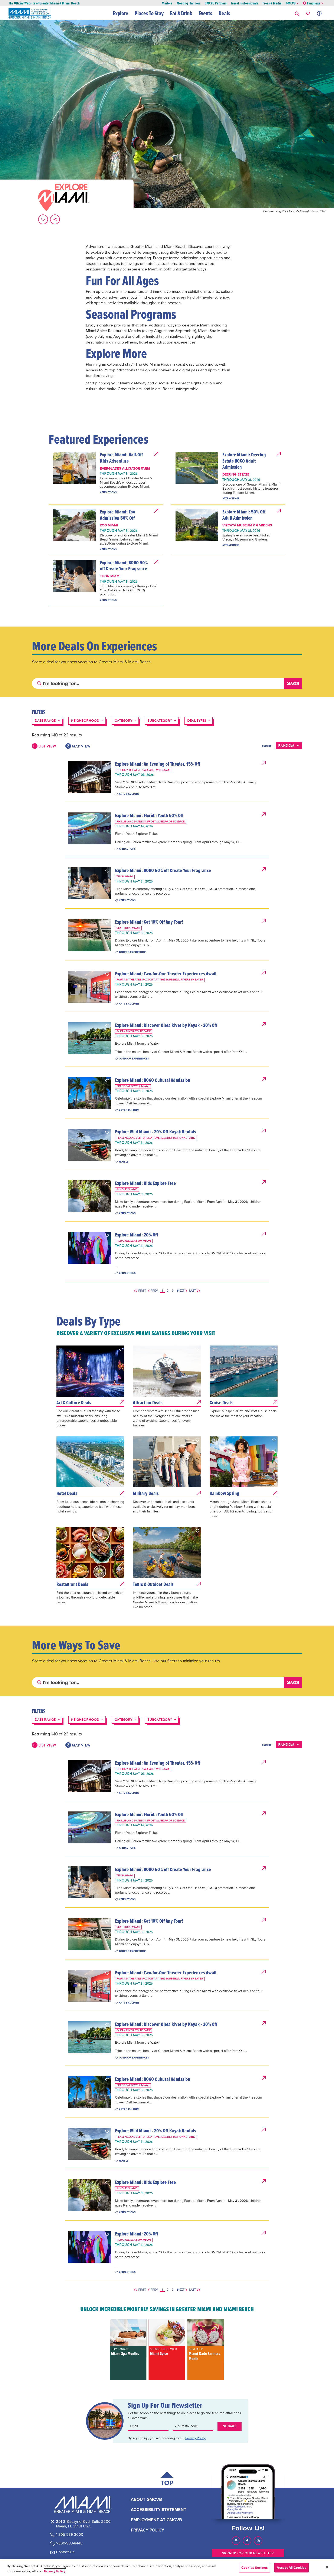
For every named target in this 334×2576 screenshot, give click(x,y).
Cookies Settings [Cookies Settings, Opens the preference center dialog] (254, 2567)
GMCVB (292, 3)
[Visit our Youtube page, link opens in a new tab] (258, 2527)
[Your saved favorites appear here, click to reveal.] (308, 13)
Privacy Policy (195, 2424)
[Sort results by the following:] (289, 732)
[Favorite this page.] (43, 219)
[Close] (327, 2567)
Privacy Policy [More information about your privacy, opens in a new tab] (54, 2571)
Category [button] (123, 707)
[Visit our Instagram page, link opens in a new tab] (236, 2527)
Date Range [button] (45, 707)
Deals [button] (224, 13)
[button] (297, 13)
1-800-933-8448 (69, 2529)
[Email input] (148, 2412)
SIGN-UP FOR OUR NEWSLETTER (248, 2539)
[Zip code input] (193, 2412)
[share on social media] (55, 219)
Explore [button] (120, 13)
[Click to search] (39, 669)
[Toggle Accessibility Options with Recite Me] (319, 13)
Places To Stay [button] (149, 13)
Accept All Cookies (291, 2567)
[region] (167, 2567)
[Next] (181, 1277)
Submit (229, 2412)
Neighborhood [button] (85, 707)
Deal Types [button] (196, 707)
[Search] (158, 669)
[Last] (193, 1277)
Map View (78, 732)
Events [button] (205, 13)
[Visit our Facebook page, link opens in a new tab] (247, 2527)
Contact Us (65, 2538)
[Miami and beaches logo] (83, 2491)
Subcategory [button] (160, 707)
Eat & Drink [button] (181, 13)
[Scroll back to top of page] (167, 2466)
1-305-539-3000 (69, 2521)
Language (313, 3)
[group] (128, 2336)
